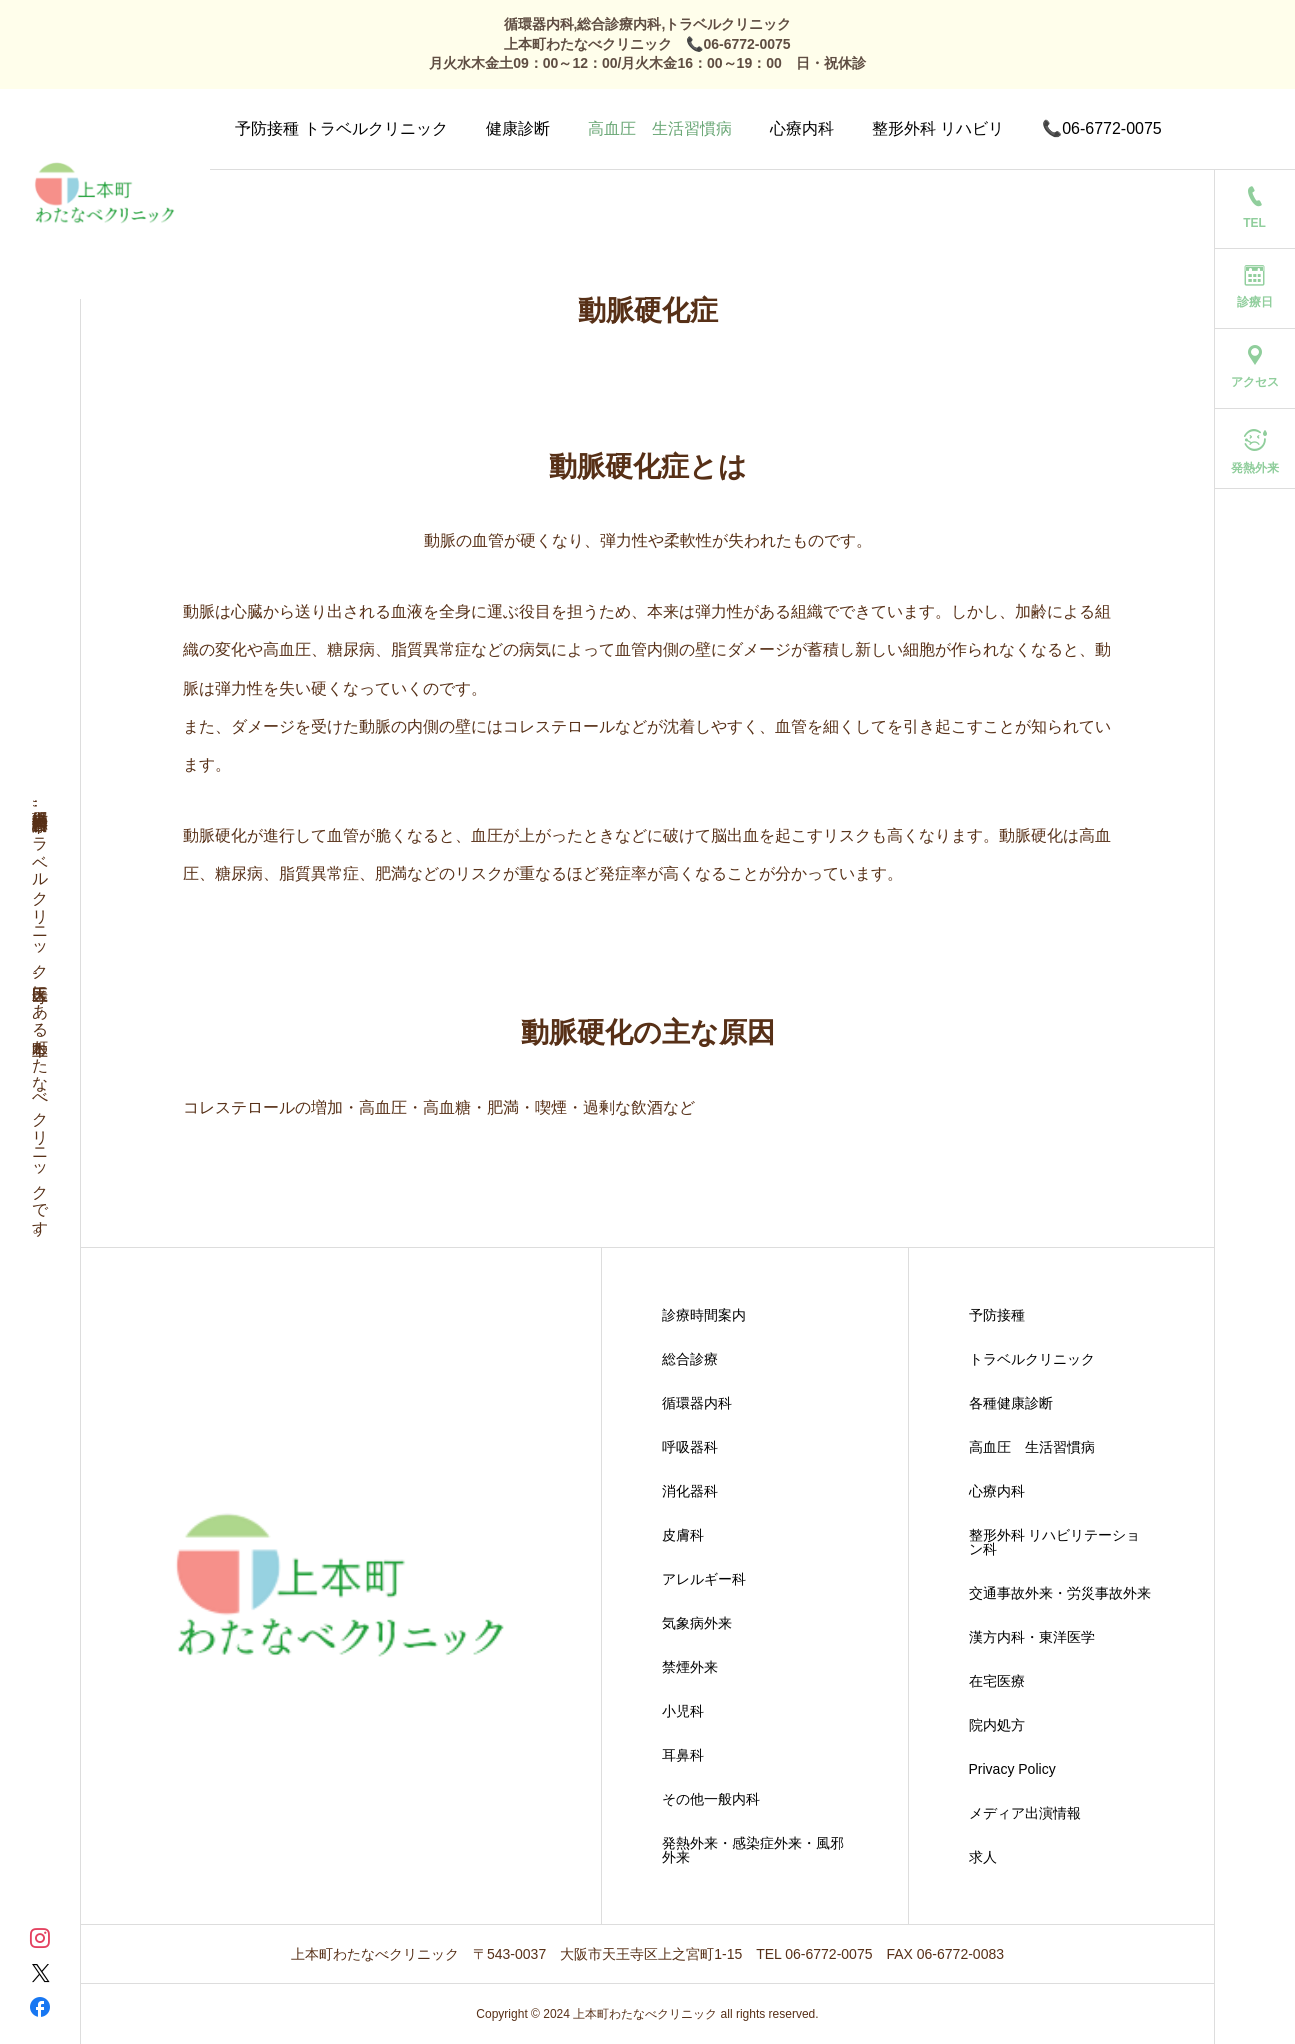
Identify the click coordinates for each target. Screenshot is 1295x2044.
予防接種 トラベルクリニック (341, 128)
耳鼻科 (683, 1755)
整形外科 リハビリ (938, 128)
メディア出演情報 (1025, 1813)
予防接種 (997, 1315)
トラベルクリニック (1032, 1359)
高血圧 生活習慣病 (660, 128)
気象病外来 (697, 1623)
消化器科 (690, 1491)
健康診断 (518, 128)
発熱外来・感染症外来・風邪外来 (753, 1850)
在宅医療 (997, 1681)
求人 (983, 1857)
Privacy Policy (1012, 1769)
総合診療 (690, 1359)
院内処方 (997, 1725)
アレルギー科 (704, 1579)
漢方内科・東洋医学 (1032, 1637)
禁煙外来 (690, 1667)
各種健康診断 (1011, 1403)
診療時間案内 (704, 1315)
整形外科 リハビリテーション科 (1055, 1542)
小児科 (683, 1711)
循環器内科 (697, 1403)
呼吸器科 (690, 1447)
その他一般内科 (711, 1799)
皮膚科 (683, 1535)
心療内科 (802, 128)
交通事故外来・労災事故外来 (1060, 1593)
